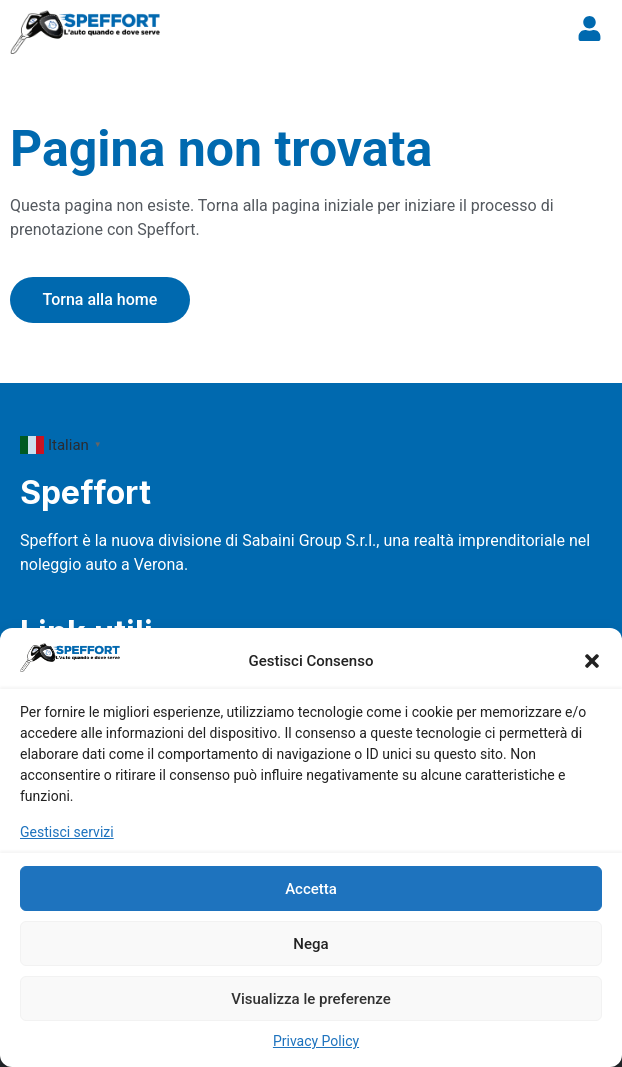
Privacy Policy (316, 1041)
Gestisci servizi (67, 832)
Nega (310, 944)
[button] (592, 661)
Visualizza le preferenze (311, 999)
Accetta (311, 889)
